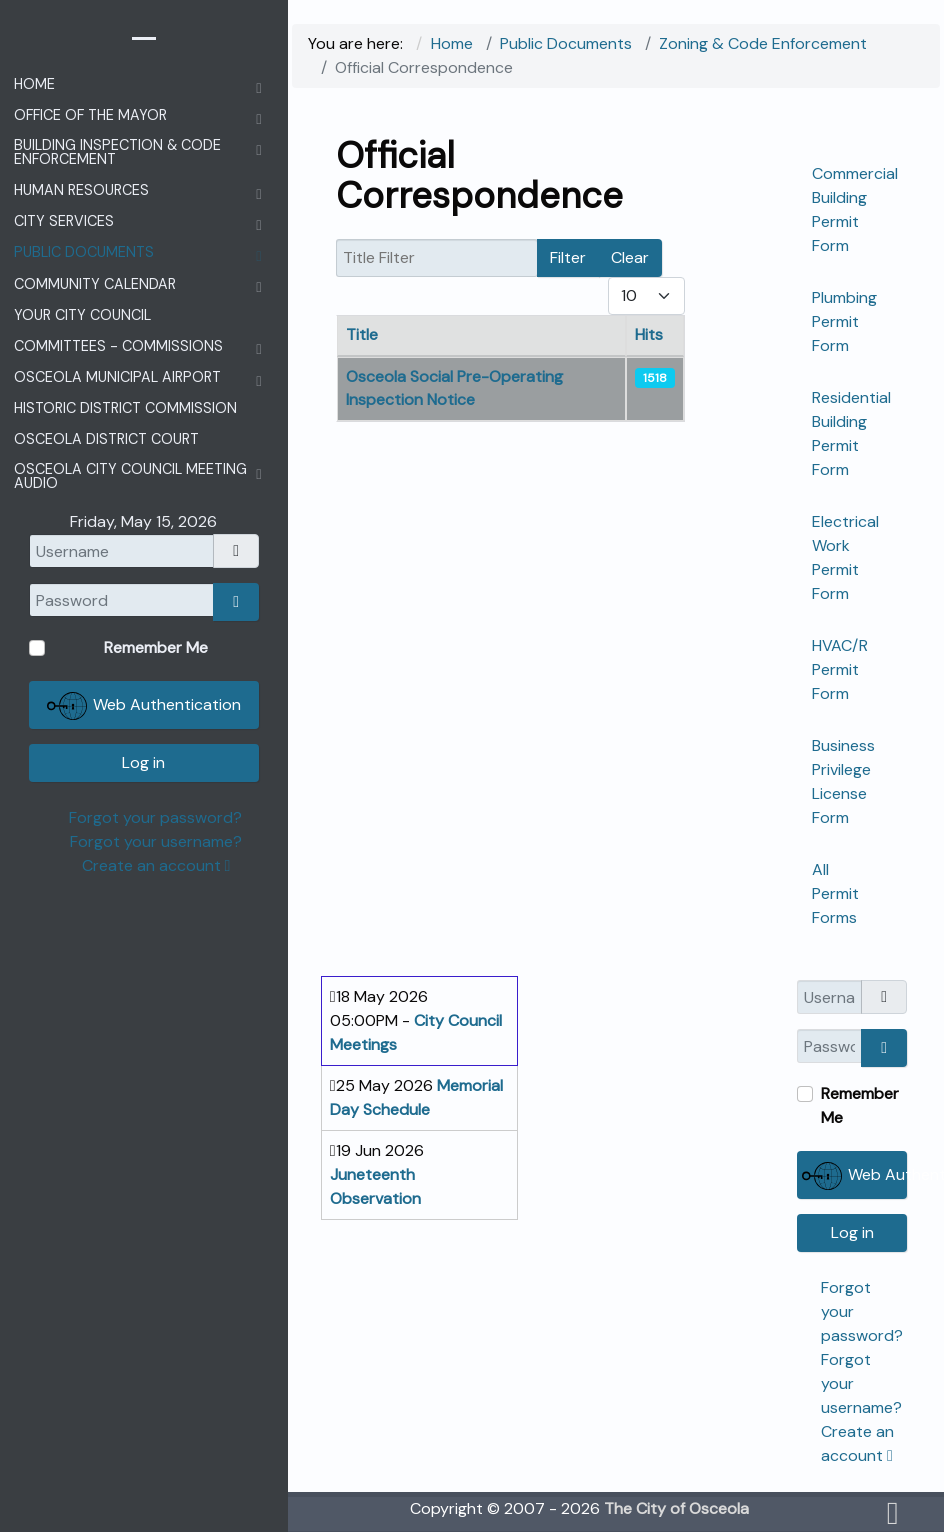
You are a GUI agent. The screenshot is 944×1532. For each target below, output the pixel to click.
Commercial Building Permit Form (855, 209)
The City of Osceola (676, 1508)
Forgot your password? (155, 817)
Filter (568, 257)
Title (362, 334)
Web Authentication (854, 1176)
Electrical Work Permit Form (845, 557)
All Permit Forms (835, 893)
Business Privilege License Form (843, 781)
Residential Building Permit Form (851, 433)
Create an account (156, 865)
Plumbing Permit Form (844, 321)
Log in (852, 1232)
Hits (649, 334)
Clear (630, 257)
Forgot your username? (156, 841)
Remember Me (860, 1105)
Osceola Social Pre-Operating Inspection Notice (454, 388)
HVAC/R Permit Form (840, 669)
